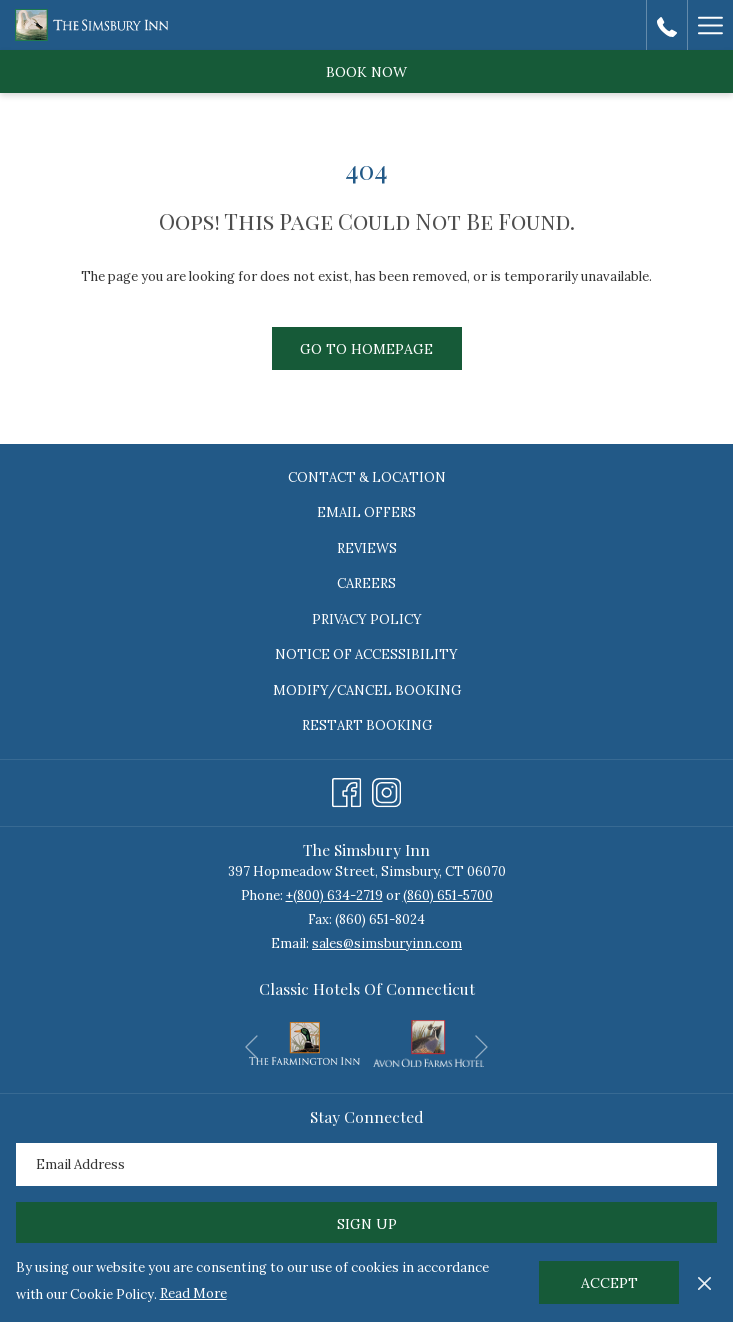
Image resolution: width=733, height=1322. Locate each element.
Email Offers (366, 512)
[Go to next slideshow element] (481, 1047)
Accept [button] (609, 1283)
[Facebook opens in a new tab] (346, 789)
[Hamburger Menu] (710, 25)
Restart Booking (367, 725)
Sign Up (367, 1224)
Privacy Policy (367, 619)
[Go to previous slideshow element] (251, 1047)
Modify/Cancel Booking (367, 690)
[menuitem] (366, 477)
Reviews (367, 548)
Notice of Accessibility (366, 654)
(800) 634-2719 (338, 895)
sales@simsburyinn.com (387, 943)
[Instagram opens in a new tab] (386, 789)
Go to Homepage (366, 349)
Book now (366, 72)
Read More (193, 1293)
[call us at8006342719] (667, 24)
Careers (366, 583)
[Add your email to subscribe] (366, 1164)
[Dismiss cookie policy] (704, 1282)
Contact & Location (367, 477)
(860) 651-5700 (448, 895)
